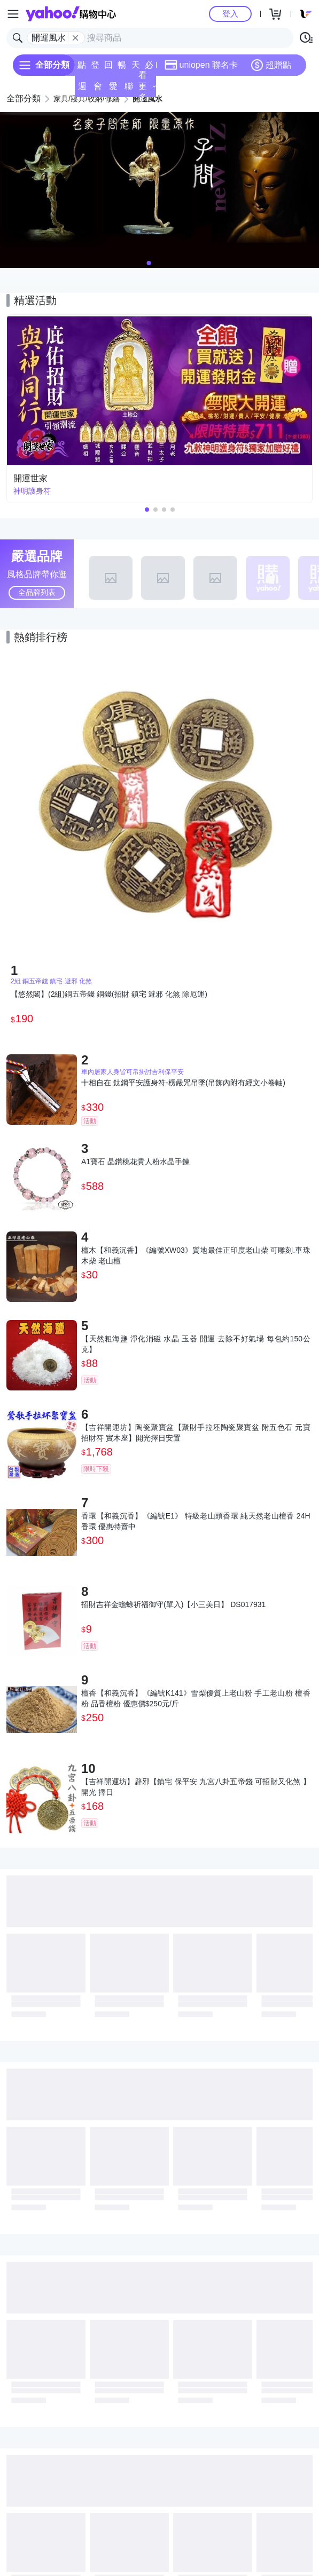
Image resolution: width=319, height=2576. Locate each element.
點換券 (81, 68)
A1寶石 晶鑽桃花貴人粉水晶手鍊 (135, 1161)
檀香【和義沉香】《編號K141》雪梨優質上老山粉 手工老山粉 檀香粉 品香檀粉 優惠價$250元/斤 (195, 1698)
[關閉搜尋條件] (75, 38)
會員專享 (98, 89)
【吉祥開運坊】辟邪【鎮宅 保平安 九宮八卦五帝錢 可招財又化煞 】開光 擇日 (195, 1786)
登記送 (95, 68)
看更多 (147, 86)
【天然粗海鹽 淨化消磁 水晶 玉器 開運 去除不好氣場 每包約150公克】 (195, 1344)
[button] (149, 263)
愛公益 (113, 89)
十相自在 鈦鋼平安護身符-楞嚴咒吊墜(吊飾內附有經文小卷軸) (183, 1082)
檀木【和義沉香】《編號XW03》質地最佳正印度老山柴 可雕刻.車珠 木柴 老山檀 (195, 1255)
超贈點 (271, 65)
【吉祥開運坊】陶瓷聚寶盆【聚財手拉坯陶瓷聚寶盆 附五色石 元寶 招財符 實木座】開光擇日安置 (195, 1432)
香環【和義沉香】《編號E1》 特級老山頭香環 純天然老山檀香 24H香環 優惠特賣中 (195, 1521)
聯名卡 (129, 89)
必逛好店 (149, 68)
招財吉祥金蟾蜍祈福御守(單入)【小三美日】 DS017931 (173, 1604)
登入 (230, 13)
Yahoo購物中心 (71, 13)
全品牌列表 (37, 592)
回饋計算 (108, 68)
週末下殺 (82, 89)
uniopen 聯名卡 (201, 65)
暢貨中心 (122, 68)
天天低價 (135, 68)
